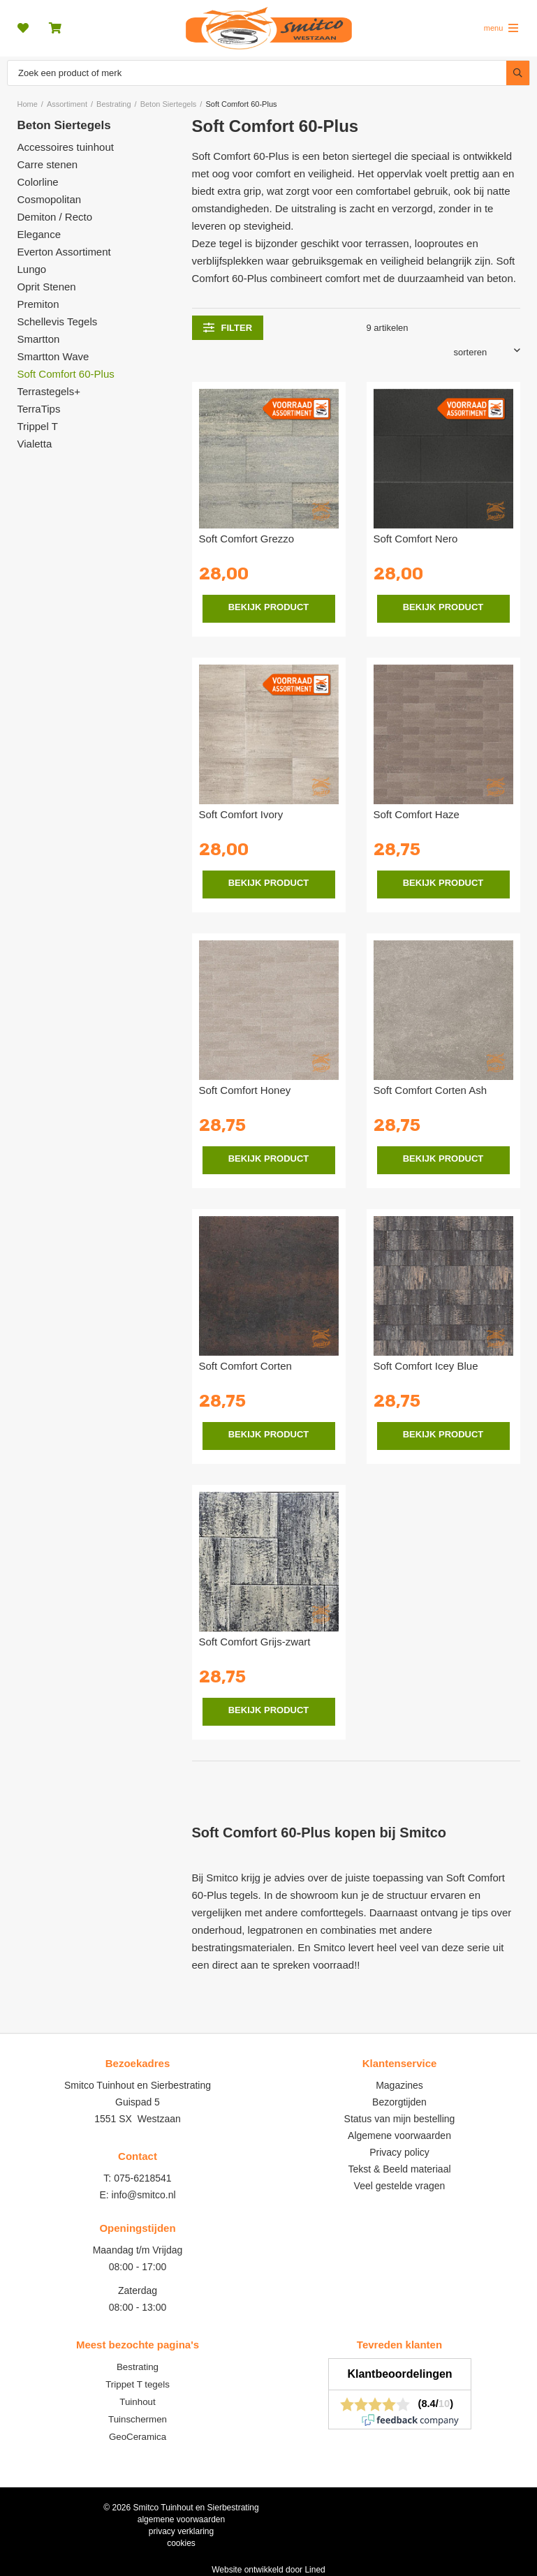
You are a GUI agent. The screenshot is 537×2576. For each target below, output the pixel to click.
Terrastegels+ (48, 391)
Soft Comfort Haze (416, 814)
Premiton (38, 304)
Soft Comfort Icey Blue (426, 1366)
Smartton (38, 339)
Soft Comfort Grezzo (247, 539)
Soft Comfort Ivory (241, 814)
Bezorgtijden (399, 2102)
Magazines (399, 2085)
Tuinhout (137, 2402)
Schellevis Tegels (57, 321)
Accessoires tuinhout (65, 147)
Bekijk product (268, 607)
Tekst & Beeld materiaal (399, 2169)
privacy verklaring (181, 2531)
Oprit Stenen (46, 287)
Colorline (38, 182)
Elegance (39, 234)
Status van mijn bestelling (399, 2118)
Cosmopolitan (49, 199)
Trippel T (37, 426)
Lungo (32, 269)
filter (228, 327)
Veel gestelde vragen (400, 2185)
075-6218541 (143, 2178)
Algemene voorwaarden (399, 2135)
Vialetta (34, 444)
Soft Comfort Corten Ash (430, 1090)
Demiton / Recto (55, 217)
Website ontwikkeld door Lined (268, 2570)
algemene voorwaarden (181, 2519)
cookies (181, 2543)
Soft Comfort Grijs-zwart (255, 1642)
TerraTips (39, 409)
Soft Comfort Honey (245, 1090)
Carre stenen (47, 164)
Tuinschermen (137, 2419)
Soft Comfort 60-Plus (66, 374)
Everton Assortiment (64, 252)
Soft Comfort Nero (416, 539)
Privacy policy (399, 2152)
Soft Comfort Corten (245, 1366)
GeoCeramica (137, 2436)
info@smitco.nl (144, 2194)
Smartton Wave (53, 356)
